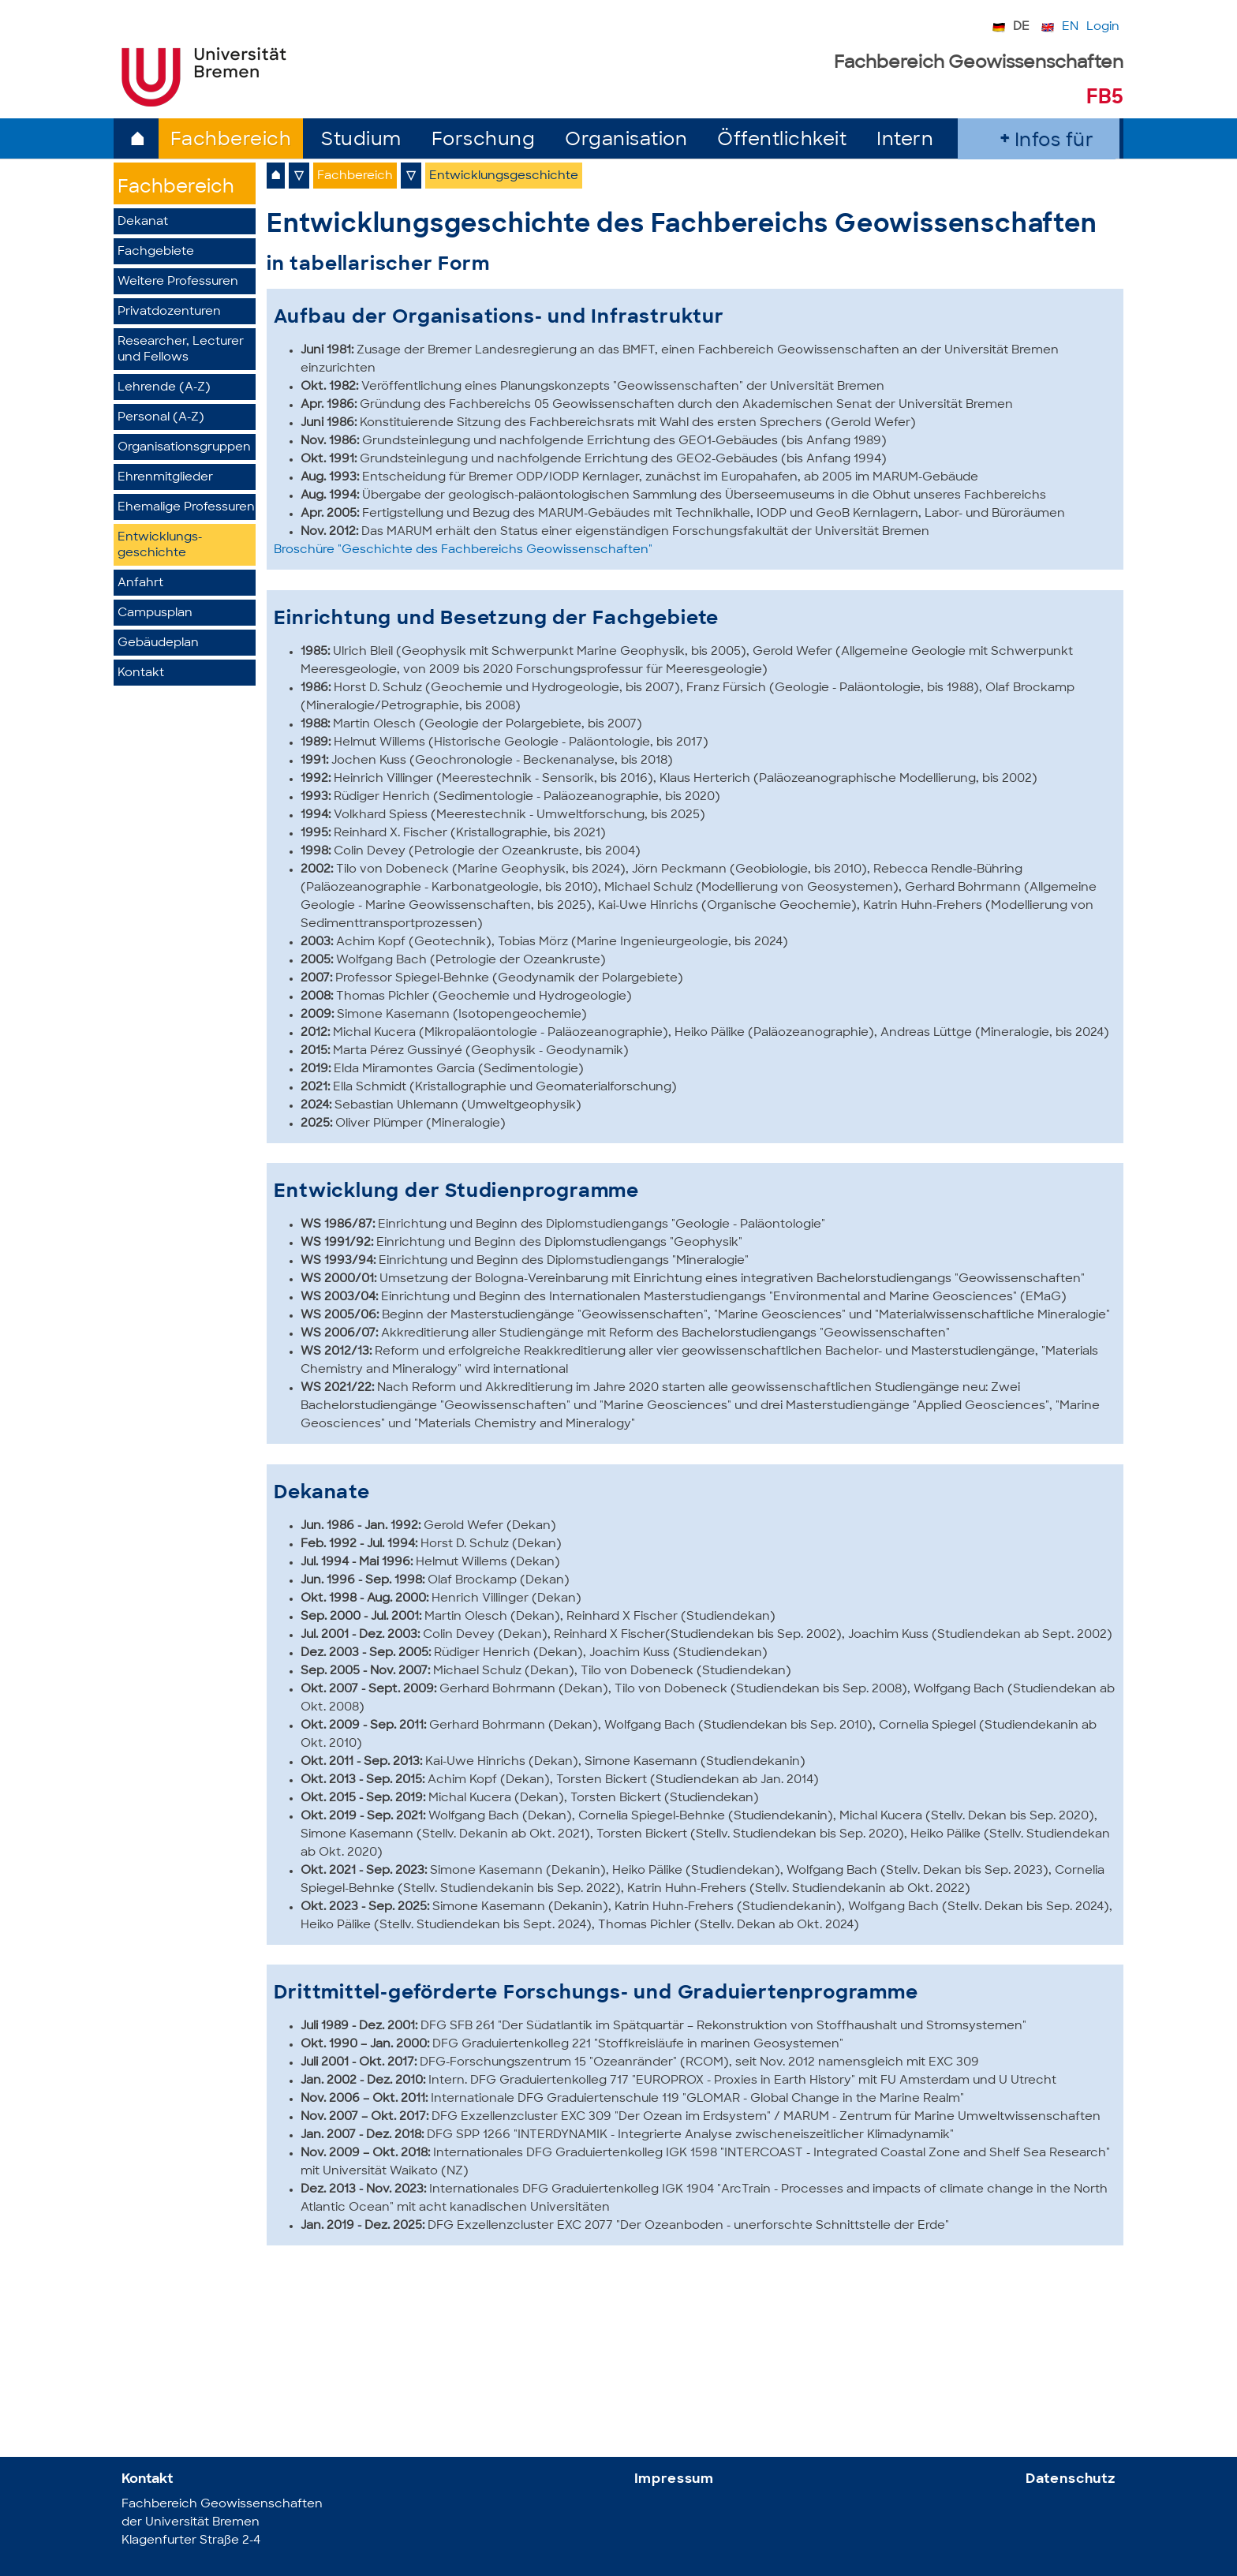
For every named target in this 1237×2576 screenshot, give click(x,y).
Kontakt (141, 673)
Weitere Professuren (178, 282)
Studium (361, 141)
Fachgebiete (156, 252)
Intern (904, 141)
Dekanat (143, 222)
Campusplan (155, 613)
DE (1021, 27)
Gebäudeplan (158, 643)
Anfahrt (140, 583)
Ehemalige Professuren (186, 508)
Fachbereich (231, 141)
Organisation (626, 141)
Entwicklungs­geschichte (160, 545)
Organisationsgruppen (184, 448)
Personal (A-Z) (161, 418)
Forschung (484, 141)
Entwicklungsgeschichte (503, 176)
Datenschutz (1071, 2479)
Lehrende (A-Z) (164, 388)
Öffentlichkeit (781, 141)
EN (1070, 27)
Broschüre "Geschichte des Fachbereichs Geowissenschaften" (463, 550)
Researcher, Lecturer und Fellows (181, 350)
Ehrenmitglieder (165, 478)
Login (1102, 27)
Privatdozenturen (169, 312)
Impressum (674, 2479)
